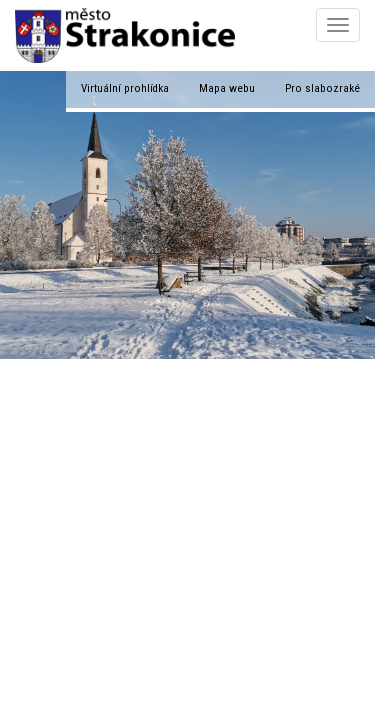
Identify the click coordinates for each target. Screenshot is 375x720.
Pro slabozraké (322, 88)
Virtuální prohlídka (125, 88)
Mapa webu (227, 88)
